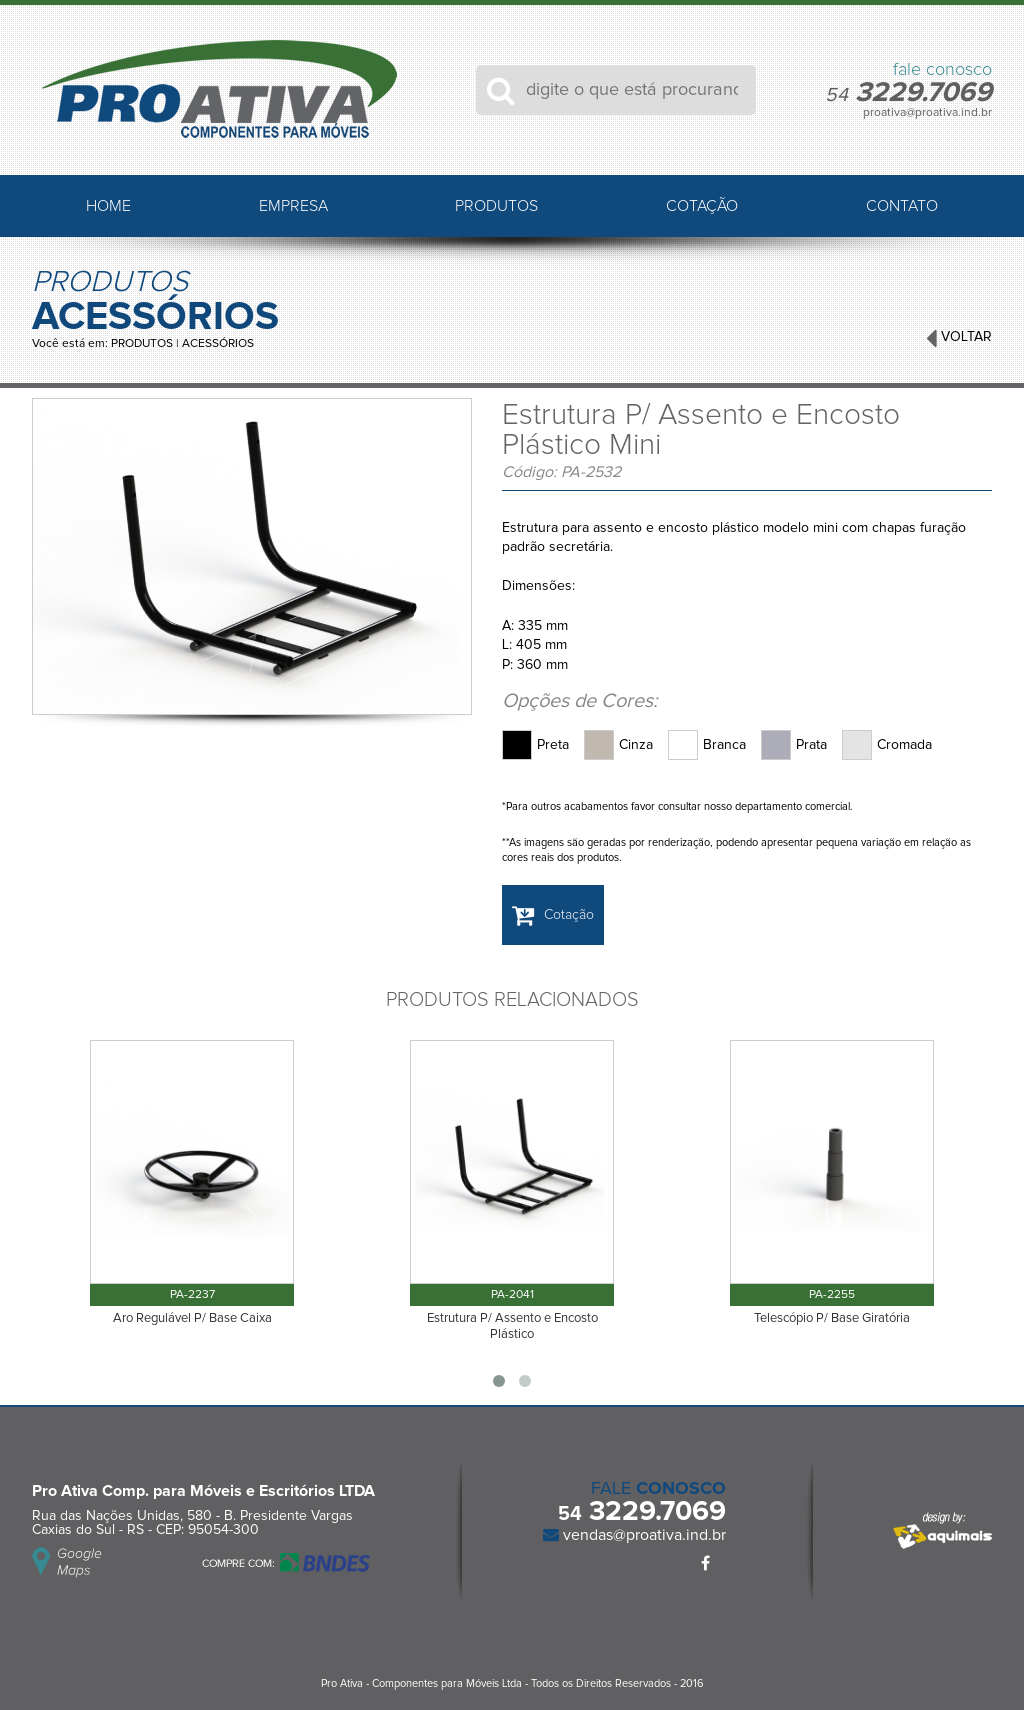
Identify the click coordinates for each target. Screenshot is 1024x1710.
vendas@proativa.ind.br (642, 1535)
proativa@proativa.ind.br (927, 113)
